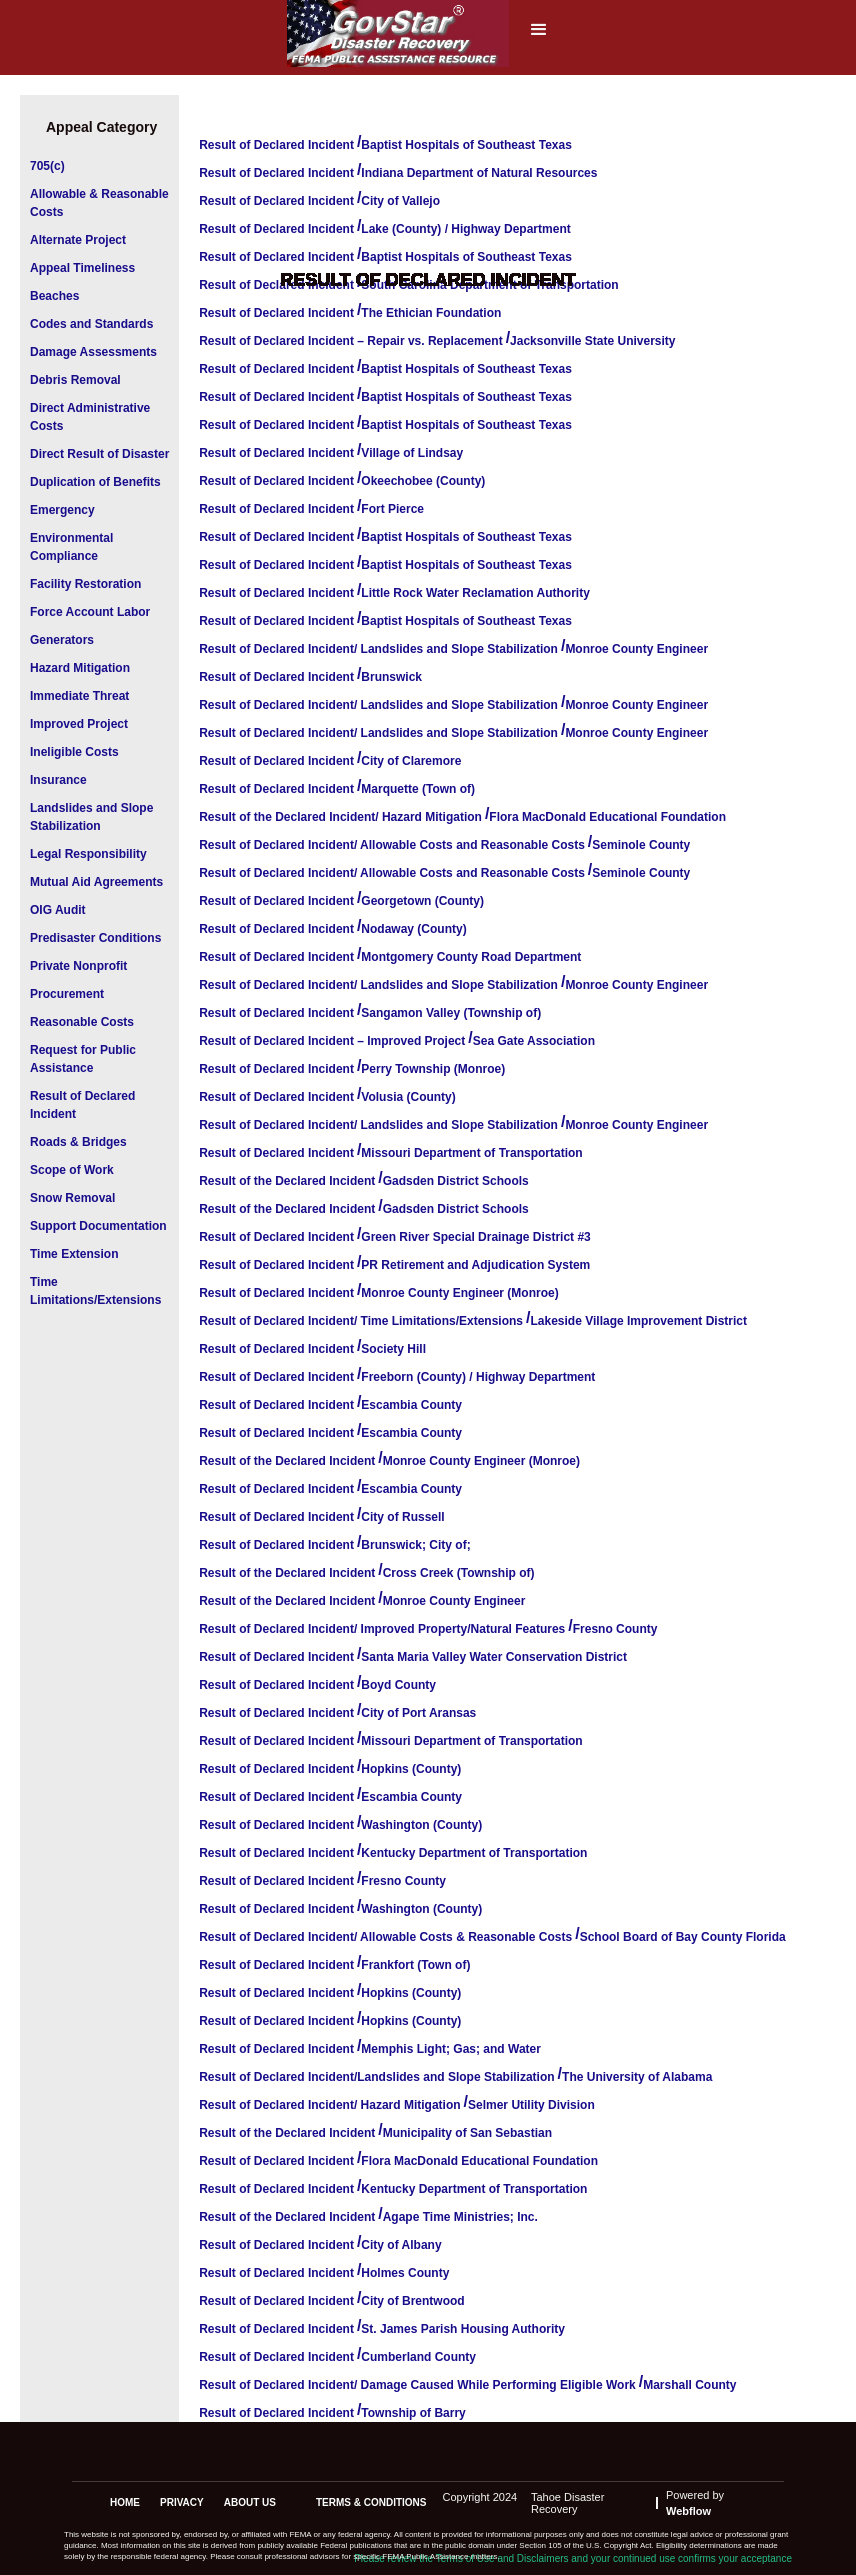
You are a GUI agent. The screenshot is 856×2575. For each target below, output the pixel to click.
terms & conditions (371, 2502)
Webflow (688, 2511)
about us (250, 2502)
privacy (182, 2502)
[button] (539, 35)
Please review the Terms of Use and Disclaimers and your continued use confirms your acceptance (573, 2558)
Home (125, 2502)
